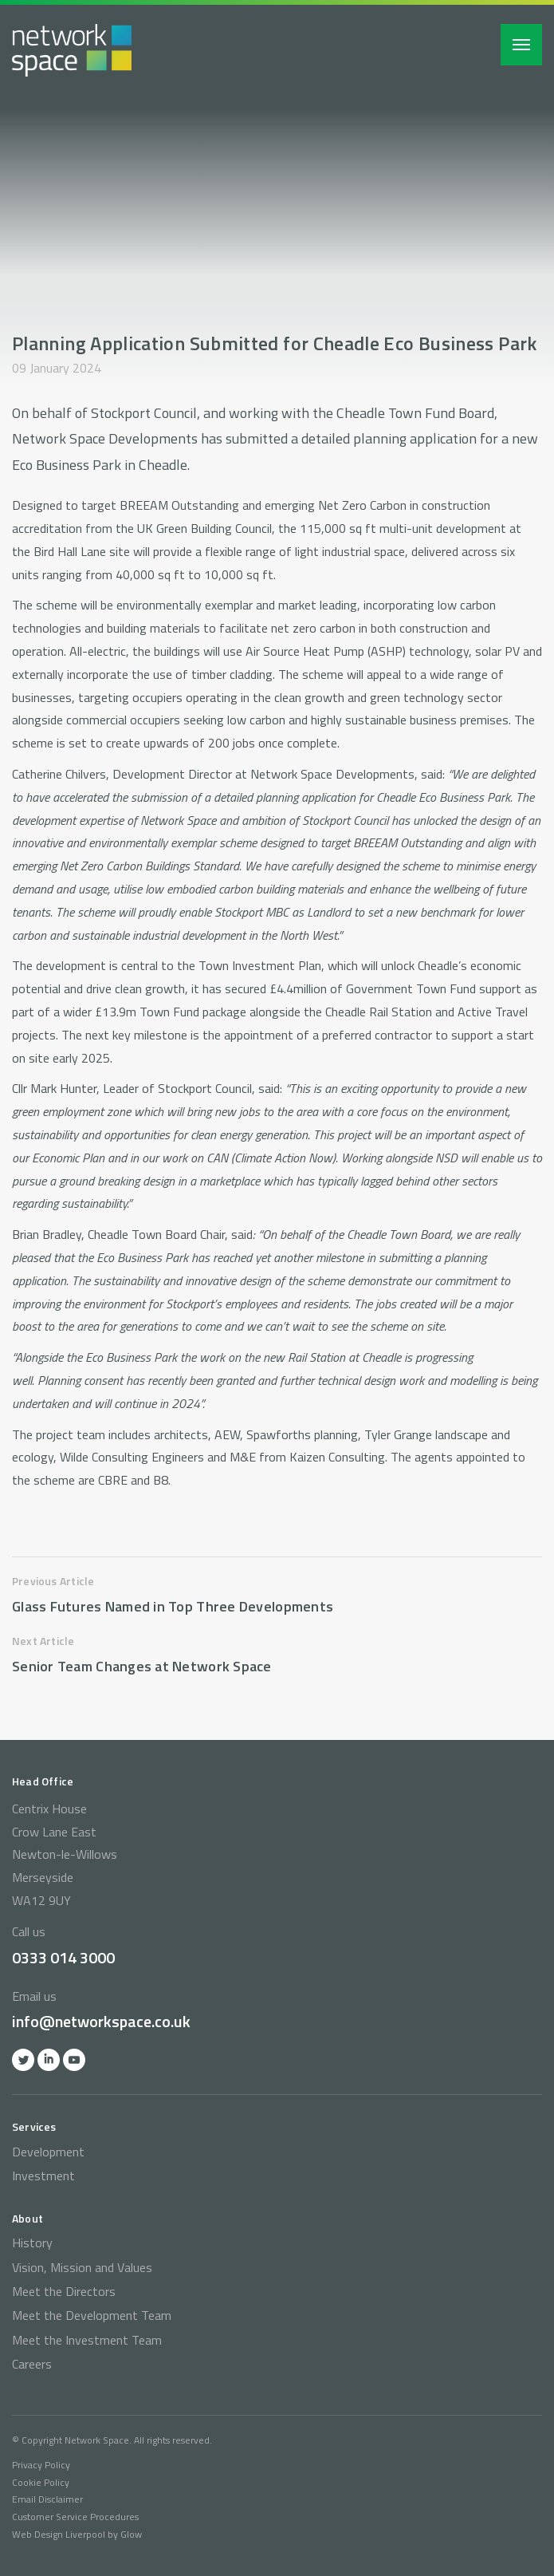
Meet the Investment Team (87, 2339)
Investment (43, 2175)
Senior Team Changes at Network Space (142, 1666)
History (32, 2242)
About (27, 2218)
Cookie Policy (40, 2482)
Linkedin (48, 2060)
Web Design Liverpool (58, 2534)
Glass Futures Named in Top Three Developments (172, 1606)
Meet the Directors (64, 2291)
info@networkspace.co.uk (101, 2021)
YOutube (74, 2060)
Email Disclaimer (47, 2499)
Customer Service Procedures (75, 2516)
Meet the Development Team (91, 2315)
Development (48, 2151)
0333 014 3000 (63, 1957)
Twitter (23, 2060)
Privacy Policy (41, 2464)
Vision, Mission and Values (82, 2267)
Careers (32, 2363)
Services (34, 2126)
